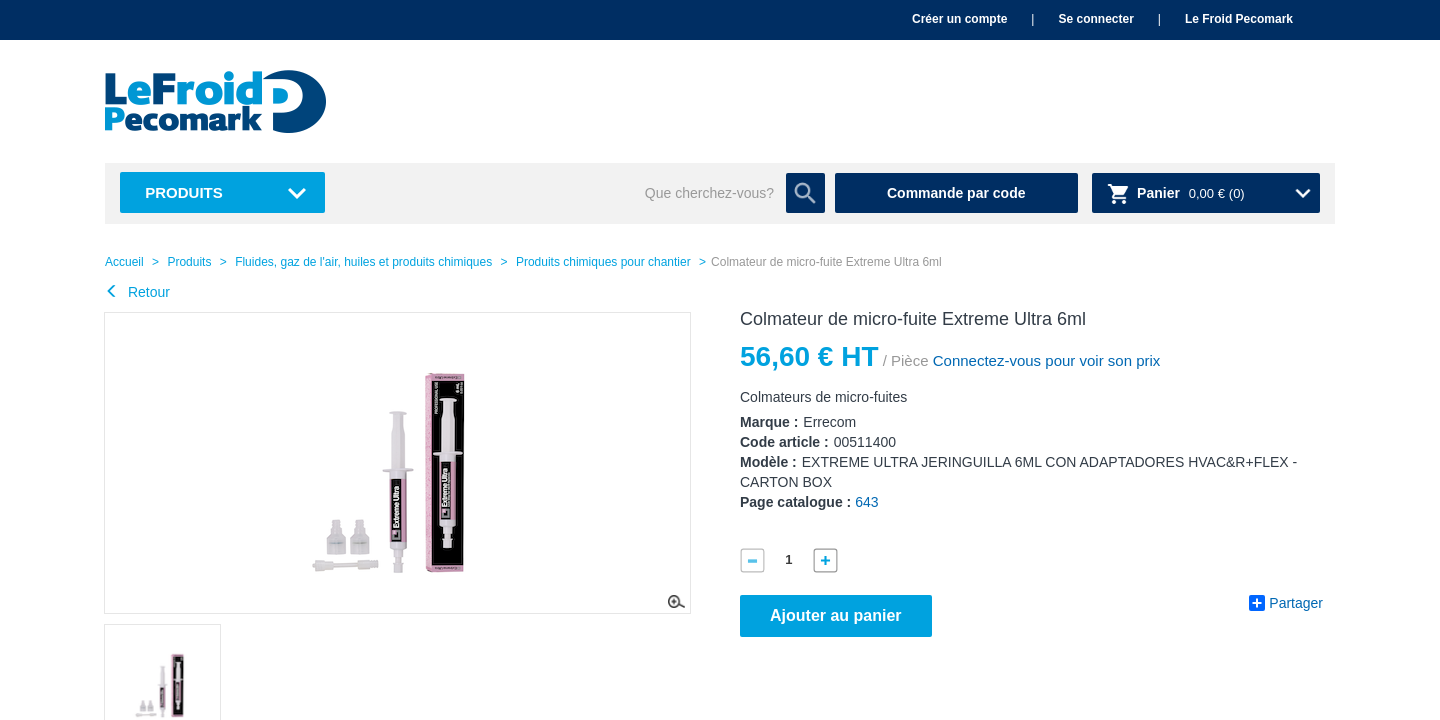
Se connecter (1095, 19)
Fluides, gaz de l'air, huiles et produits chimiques (363, 262)
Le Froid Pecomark (1239, 19)
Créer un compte (959, 19)
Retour (137, 292)
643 (866, 502)
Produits (184, 192)
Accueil (124, 262)
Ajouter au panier (836, 615)
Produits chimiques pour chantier (603, 262)
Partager (1286, 603)
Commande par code (956, 193)
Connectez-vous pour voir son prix (1045, 360)
